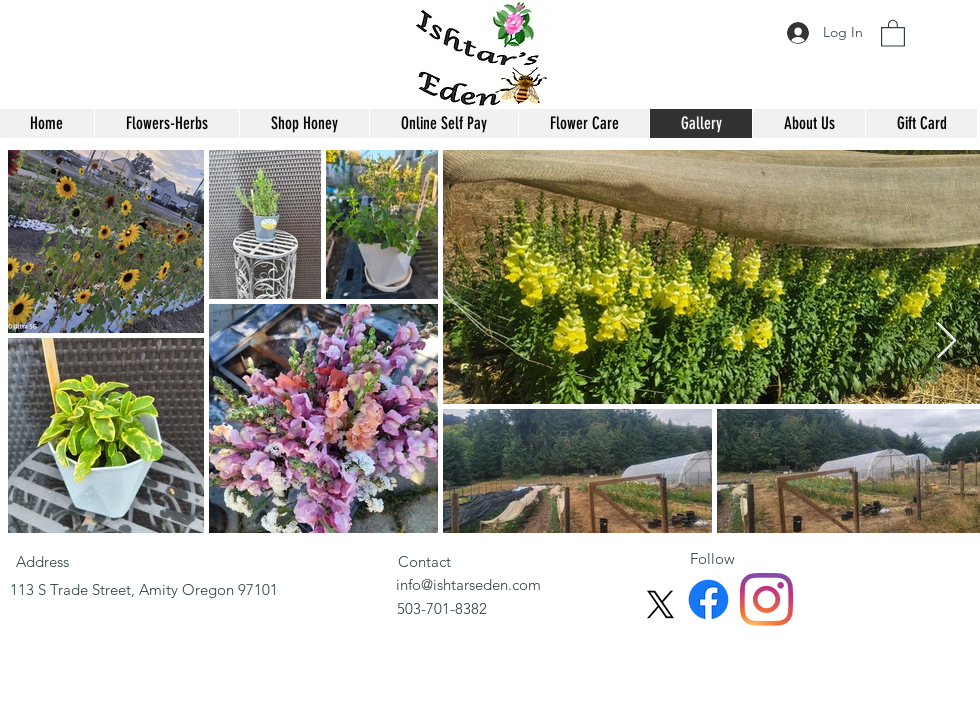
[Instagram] (766, 599)
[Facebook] (708, 599)
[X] (660, 604)
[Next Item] (946, 341)
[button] (893, 32)
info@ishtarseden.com (468, 584)
